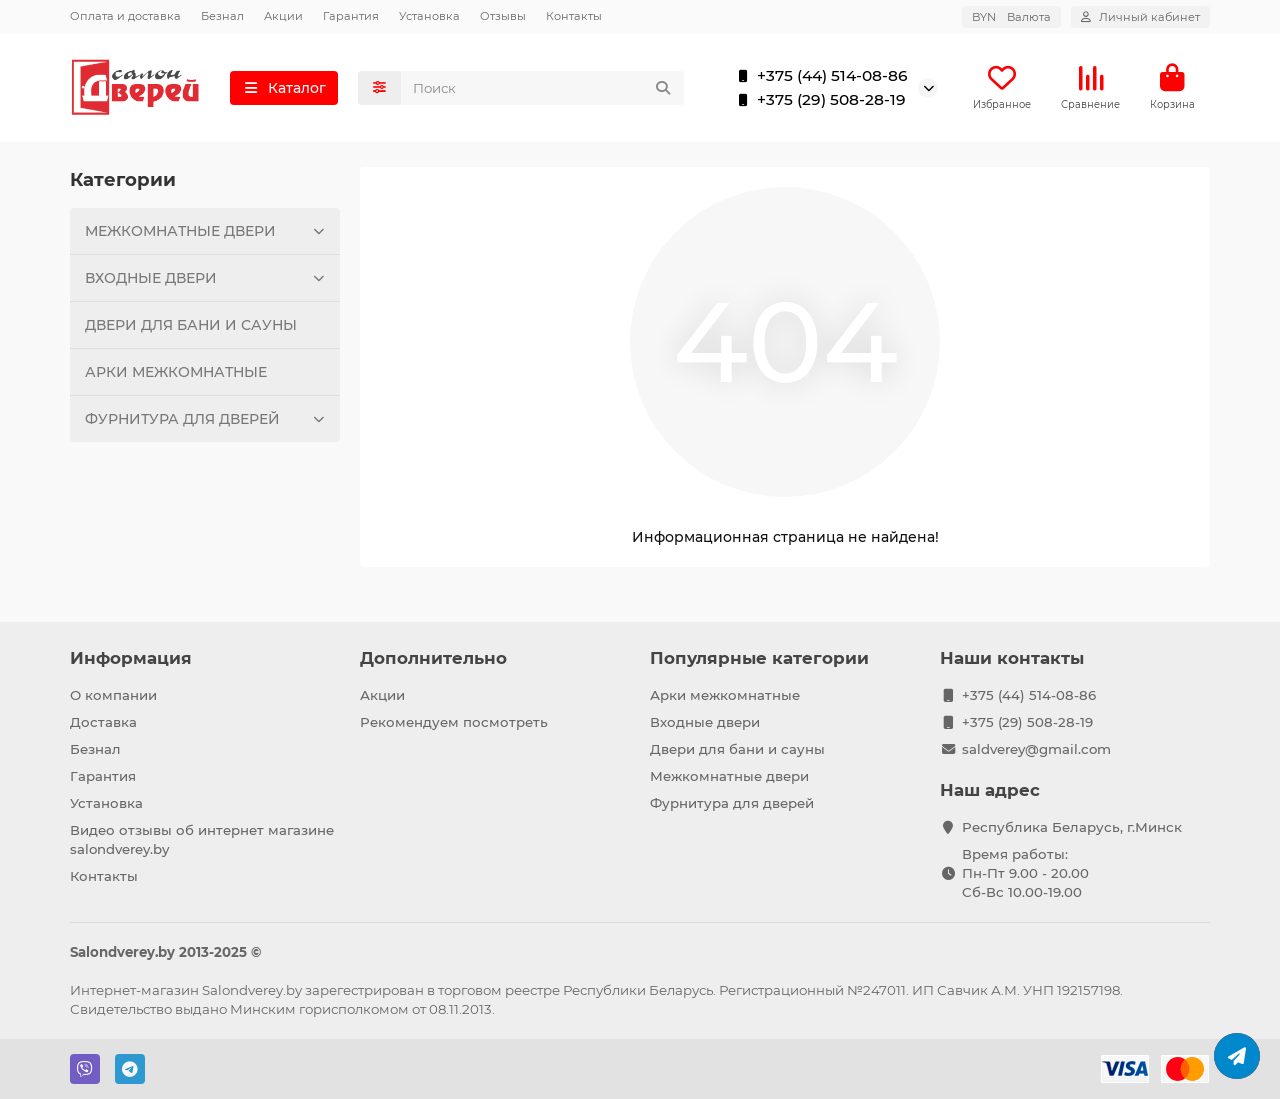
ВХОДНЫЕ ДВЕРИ (207, 278)
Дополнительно (433, 658)
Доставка (103, 722)
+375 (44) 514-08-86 (818, 76)
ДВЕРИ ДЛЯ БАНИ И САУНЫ (191, 325)
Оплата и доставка (125, 16)
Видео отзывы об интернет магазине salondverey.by (202, 839)
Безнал (222, 16)
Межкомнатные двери (729, 776)
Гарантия (351, 16)
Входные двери (705, 722)
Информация (131, 658)
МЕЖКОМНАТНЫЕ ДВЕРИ (207, 231)
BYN (1011, 17)
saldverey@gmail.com (1036, 749)
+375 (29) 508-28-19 (817, 100)
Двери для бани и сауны (737, 749)
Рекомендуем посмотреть (454, 722)
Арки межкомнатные (725, 695)
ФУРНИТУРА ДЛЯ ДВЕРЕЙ (207, 419)
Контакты (574, 16)
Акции (283, 16)
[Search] (543, 88)
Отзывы (503, 16)
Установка (429, 16)
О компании (113, 695)
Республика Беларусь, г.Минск (1072, 827)
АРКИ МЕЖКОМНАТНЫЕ (176, 372)
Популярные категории (759, 658)
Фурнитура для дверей (732, 803)
